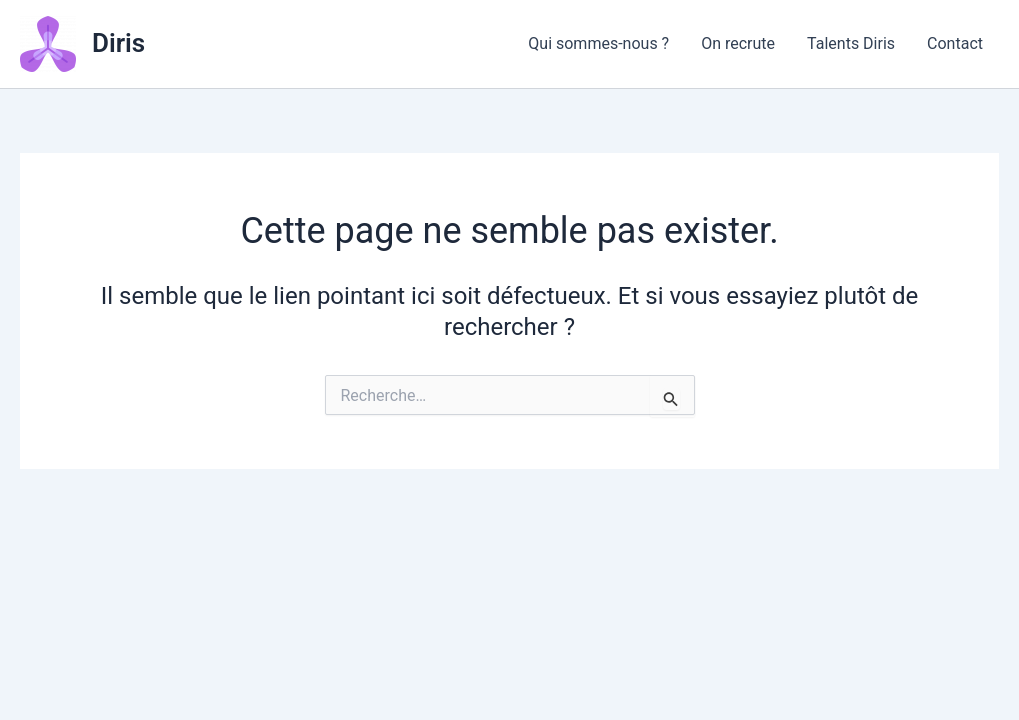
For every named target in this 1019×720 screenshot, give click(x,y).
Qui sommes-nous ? (598, 43)
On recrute (738, 43)
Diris (118, 43)
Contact (955, 43)
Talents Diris (851, 43)
